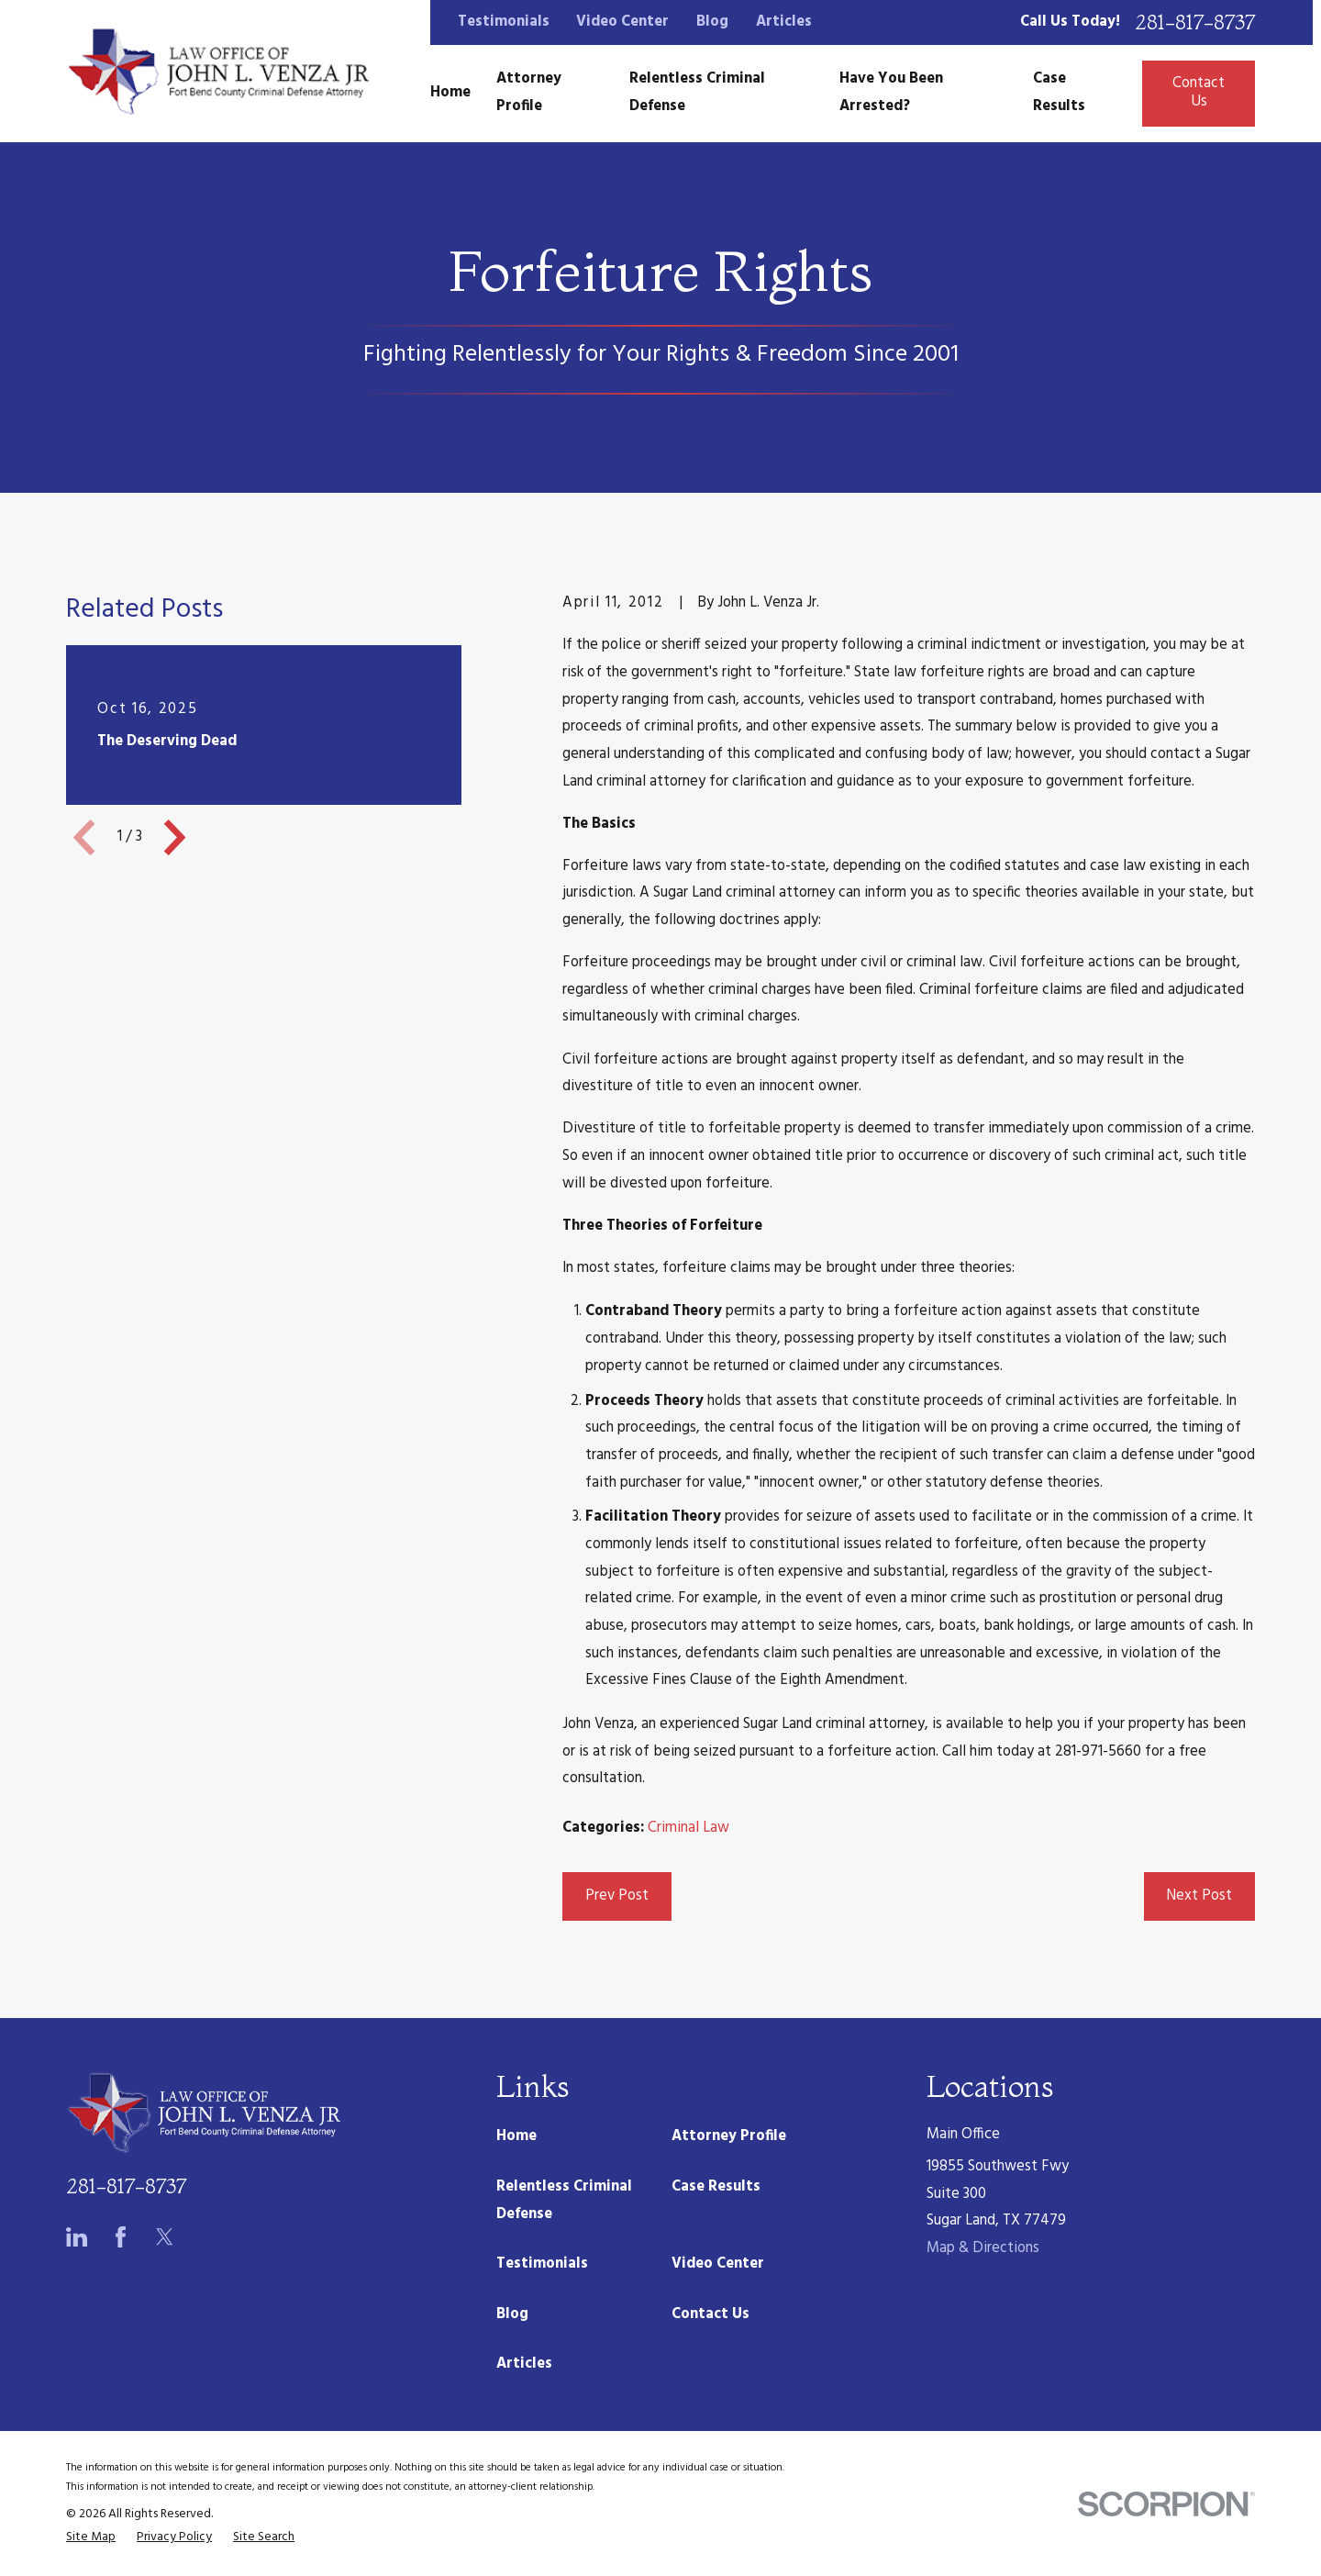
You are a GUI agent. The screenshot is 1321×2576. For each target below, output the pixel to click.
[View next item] (175, 837)
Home (516, 2136)
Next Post (1199, 1896)
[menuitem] (91, 2537)
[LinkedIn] (76, 2236)
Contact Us (1198, 93)
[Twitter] (164, 2236)
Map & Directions (983, 2248)
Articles (784, 22)
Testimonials (503, 22)
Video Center (622, 22)
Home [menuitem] (450, 93)
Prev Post (617, 1896)
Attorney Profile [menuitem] (528, 92)
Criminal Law (688, 1828)
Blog (712, 22)
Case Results (716, 2187)
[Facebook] (120, 2236)
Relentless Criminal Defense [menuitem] (697, 92)
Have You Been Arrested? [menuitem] (891, 92)
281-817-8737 (1195, 23)
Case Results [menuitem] (1059, 92)
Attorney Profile (729, 2136)
